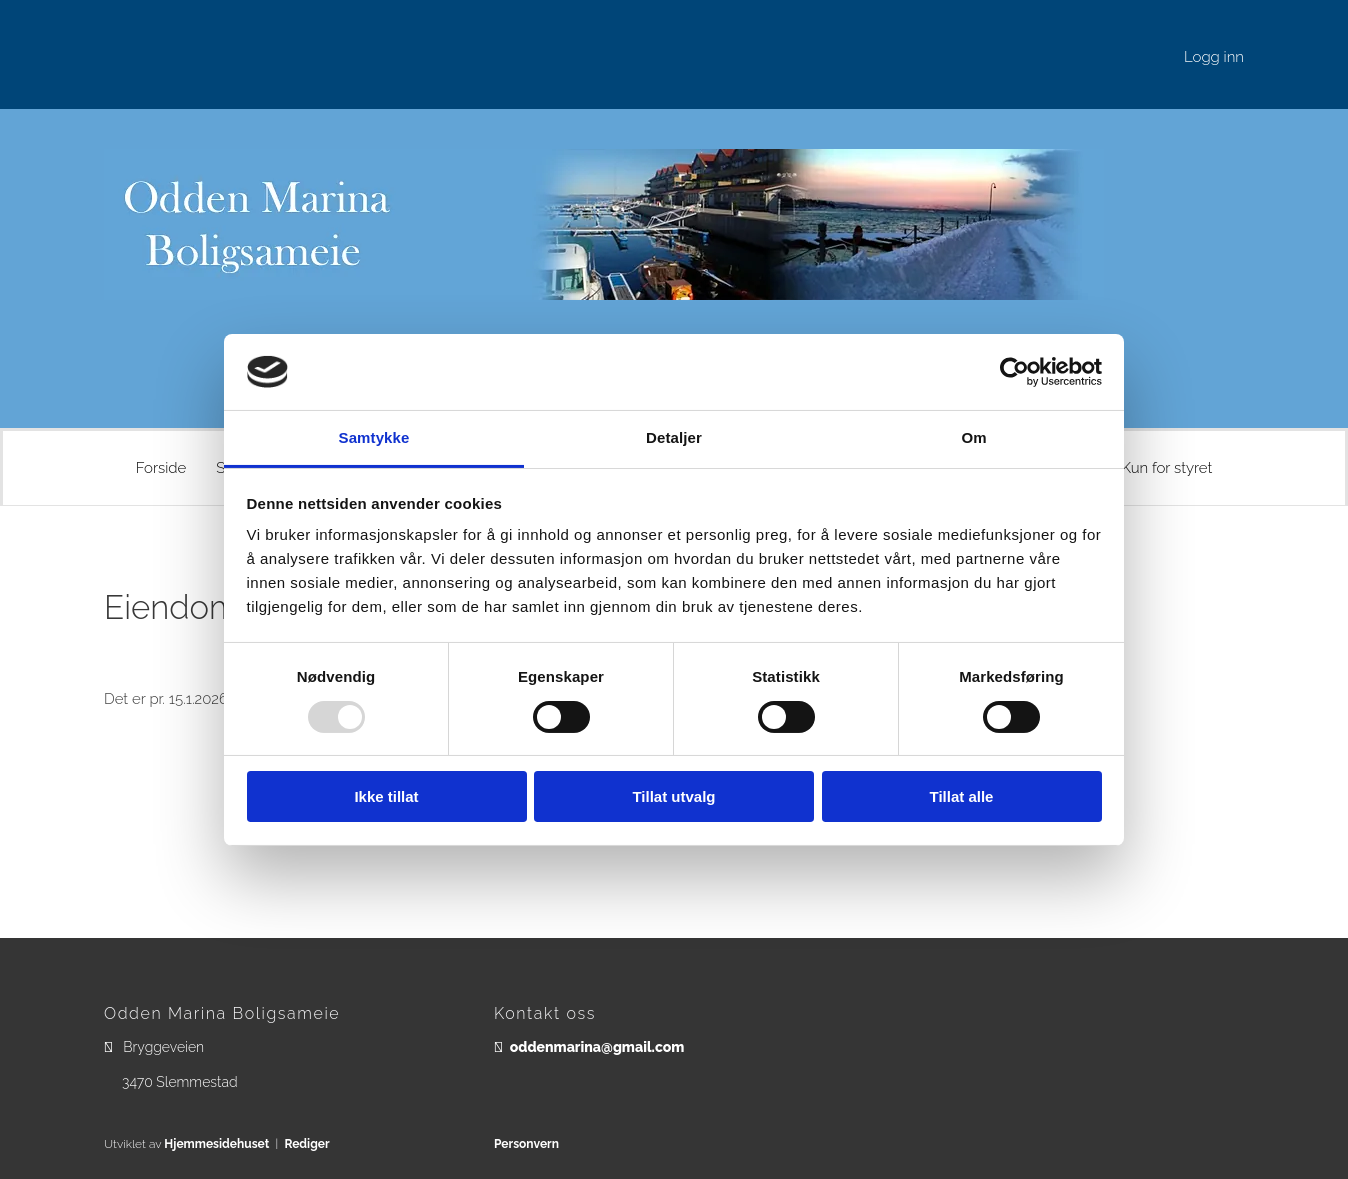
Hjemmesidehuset (216, 1144)
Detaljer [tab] (674, 437)
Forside (161, 468)
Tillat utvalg (673, 796)
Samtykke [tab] (374, 437)
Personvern (526, 1144)
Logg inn (1214, 57)
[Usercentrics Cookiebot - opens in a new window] (1014, 372)
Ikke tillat (386, 796)
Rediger (306, 1144)
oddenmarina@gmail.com (597, 1047)
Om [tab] (973, 437)
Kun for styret (1166, 468)
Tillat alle (962, 796)
